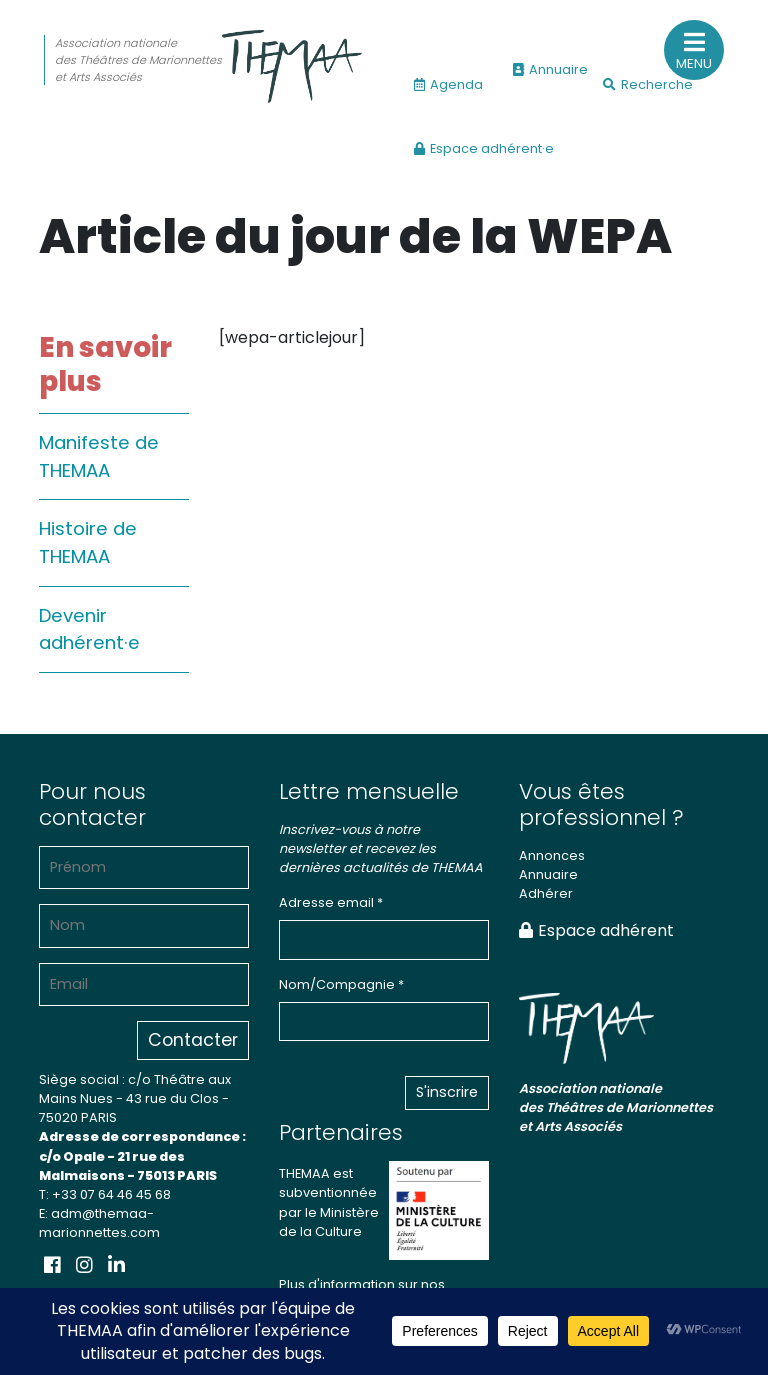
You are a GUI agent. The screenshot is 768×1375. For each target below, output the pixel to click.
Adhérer (546, 893)
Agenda (448, 84)
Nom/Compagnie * (341, 984)
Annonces (552, 855)
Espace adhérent (596, 930)
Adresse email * (331, 902)
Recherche (648, 84)
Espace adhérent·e (484, 148)
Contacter (193, 1040)
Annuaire (550, 69)
